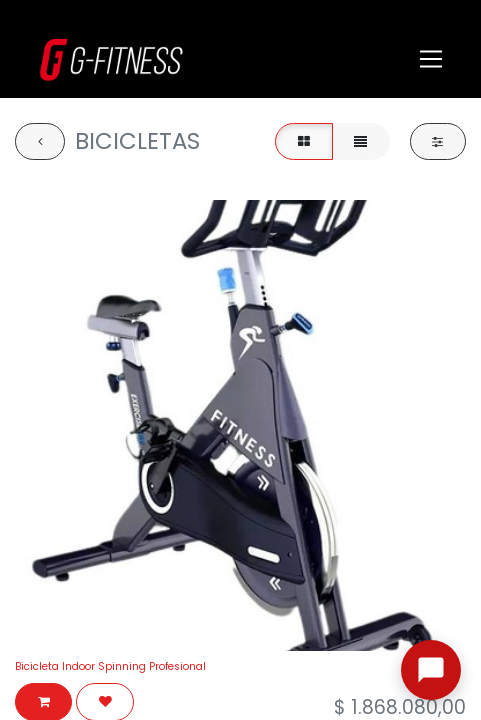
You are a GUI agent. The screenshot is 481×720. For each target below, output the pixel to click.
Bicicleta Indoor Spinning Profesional (110, 666)
